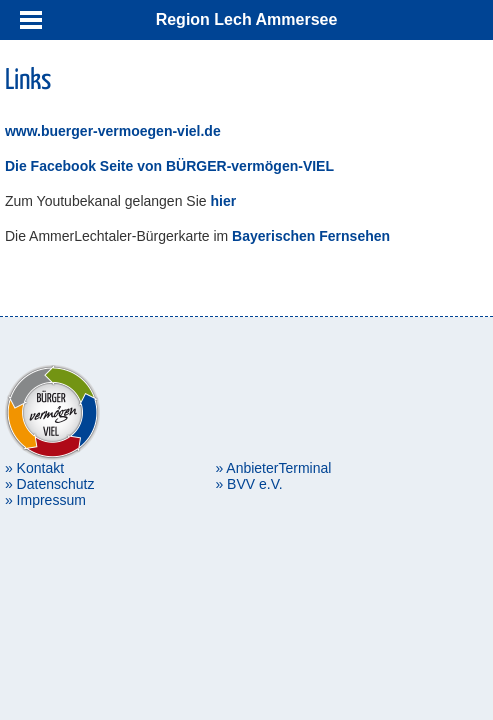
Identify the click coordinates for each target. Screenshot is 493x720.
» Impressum (45, 500)
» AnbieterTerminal (273, 468)
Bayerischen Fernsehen (309, 236)
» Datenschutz (50, 484)
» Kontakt (34, 468)
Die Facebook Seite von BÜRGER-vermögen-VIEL (169, 166)
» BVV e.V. (248, 484)
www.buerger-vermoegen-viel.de (113, 131)
